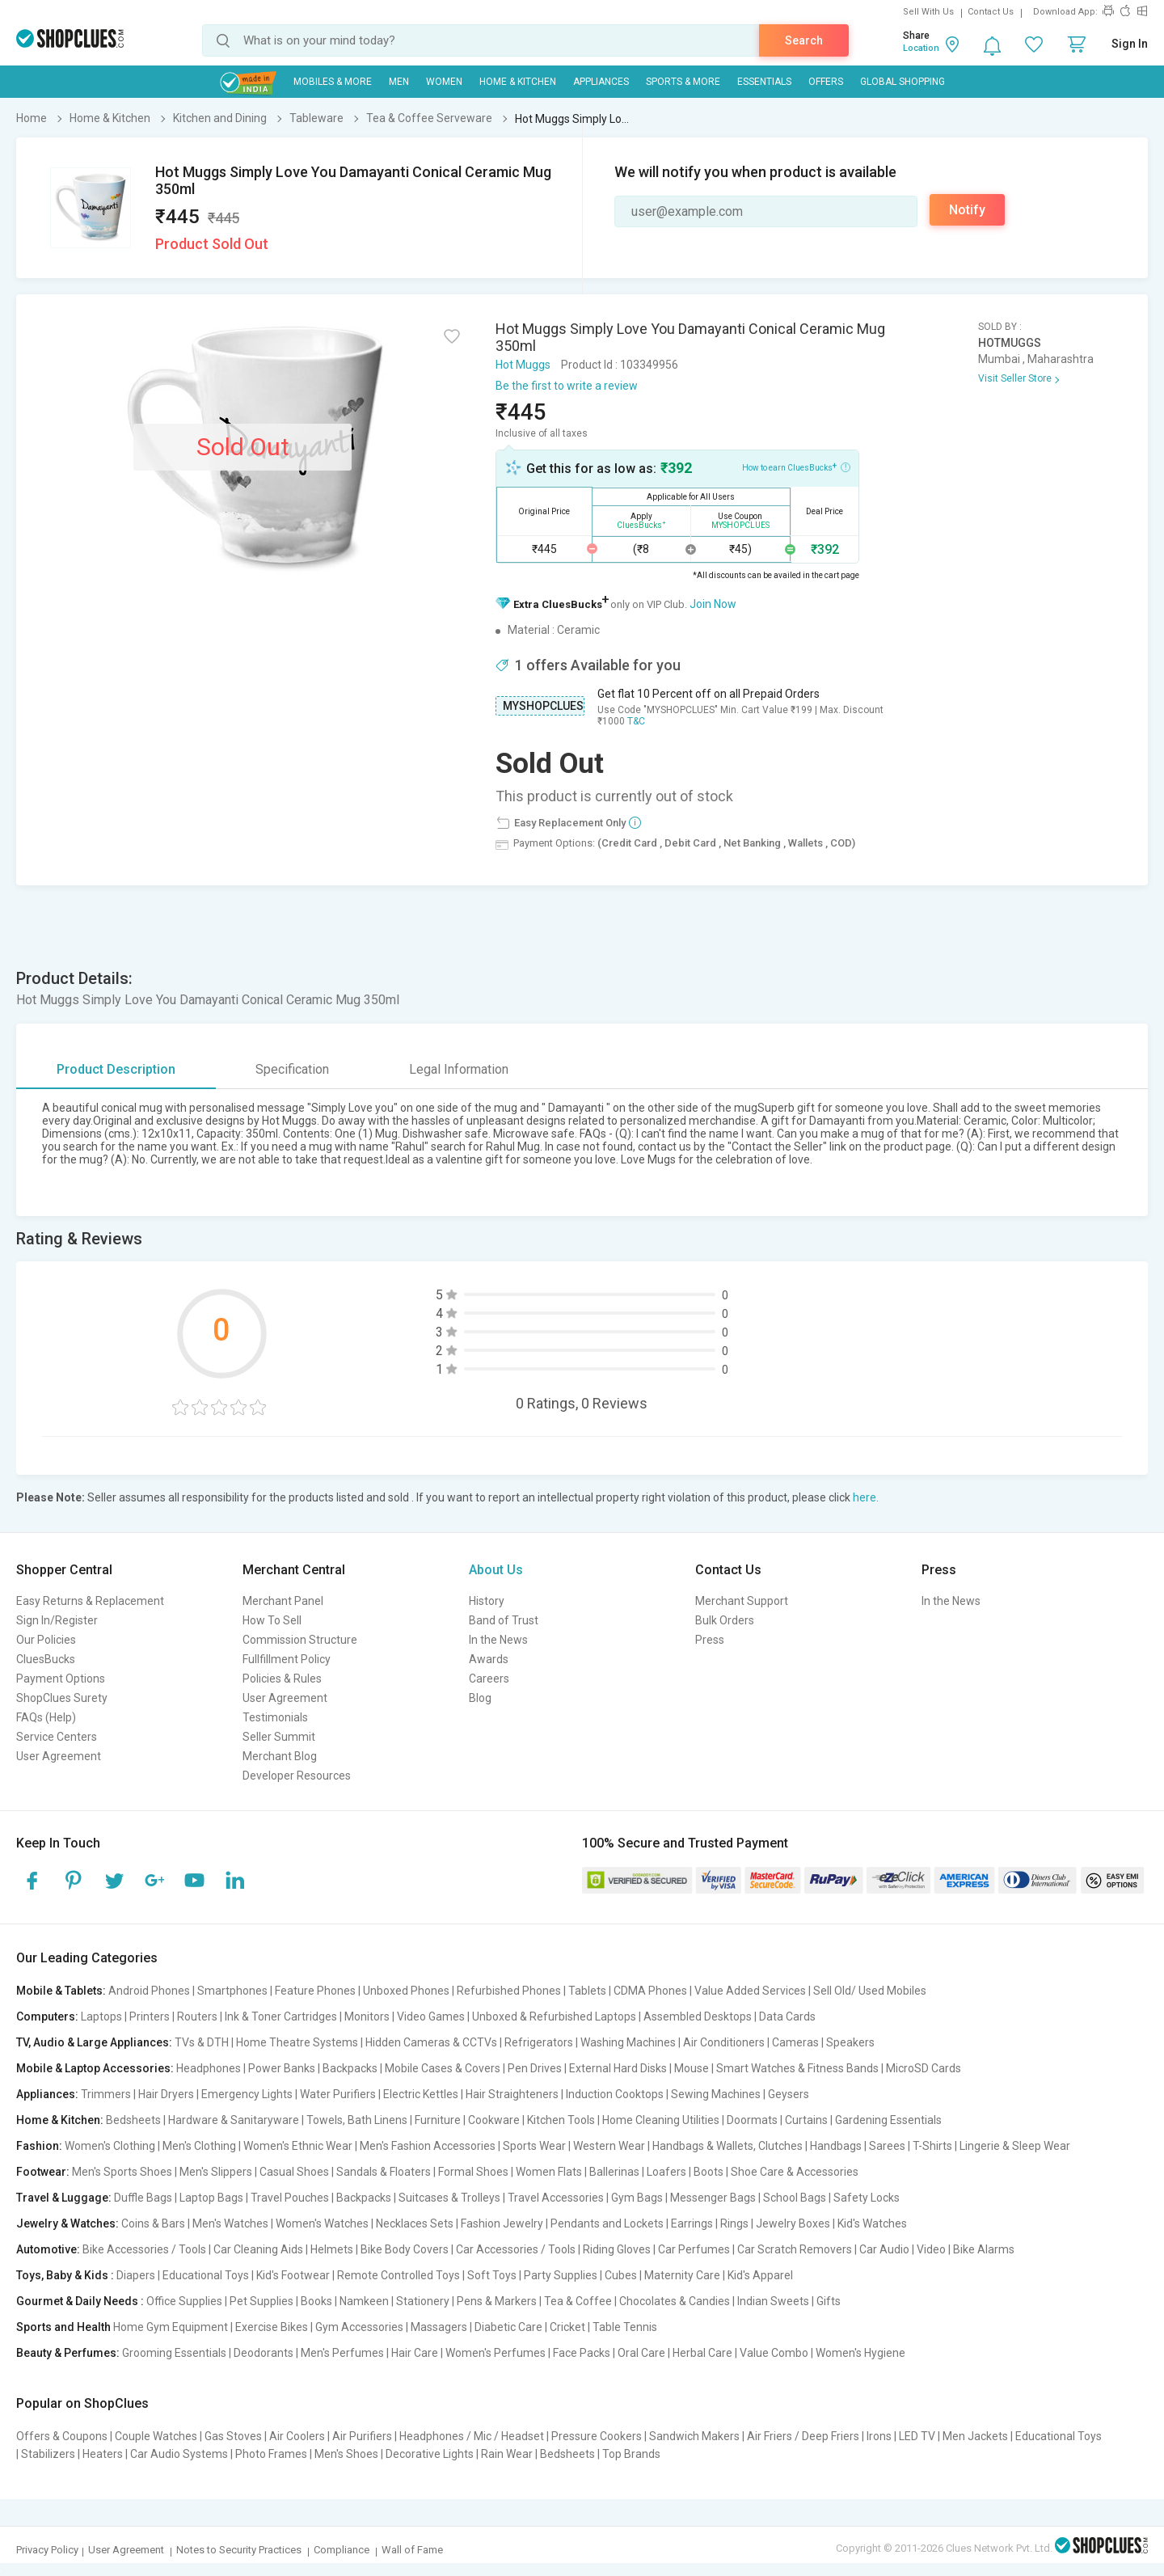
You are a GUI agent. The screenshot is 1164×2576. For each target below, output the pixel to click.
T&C (636, 721)
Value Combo (774, 2352)
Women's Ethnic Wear (297, 2145)
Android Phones (149, 1990)
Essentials (764, 81)
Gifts (828, 2301)
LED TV (917, 2436)
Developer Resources (296, 1775)
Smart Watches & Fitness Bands (797, 2068)
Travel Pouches (290, 2197)
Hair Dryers (166, 2094)
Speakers (850, 2042)
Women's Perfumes (495, 2352)
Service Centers (56, 1736)
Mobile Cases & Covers (442, 2068)
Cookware (494, 2120)
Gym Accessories (359, 2327)
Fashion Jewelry (502, 2223)
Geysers (788, 2094)
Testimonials (275, 1717)
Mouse (691, 2068)
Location (921, 48)
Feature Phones (315, 1990)
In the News (498, 1639)
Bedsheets (133, 2120)
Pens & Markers (497, 2301)
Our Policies (46, 1639)
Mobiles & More (332, 81)
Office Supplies (184, 2301)
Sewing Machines (716, 2094)
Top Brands (631, 2453)
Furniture (438, 2120)
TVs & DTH (202, 2042)
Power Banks (281, 2068)
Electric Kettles (420, 2094)
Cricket (567, 2327)
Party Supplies (560, 2275)
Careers (489, 1678)
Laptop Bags (211, 2197)
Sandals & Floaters (383, 2171)
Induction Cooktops (615, 2094)
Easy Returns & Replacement (90, 1600)
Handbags (836, 2145)
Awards (488, 1659)
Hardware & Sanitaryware (233, 2120)
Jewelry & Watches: (67, 2223)
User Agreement (58, 1756)
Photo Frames (271, 2453)
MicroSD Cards (923, 2068)
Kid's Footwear (293, 2275)
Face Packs (581, 2352)
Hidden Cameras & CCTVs (431, 2042)
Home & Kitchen (517, 81)
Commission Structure (299, 1639)
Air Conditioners (724, 2042)
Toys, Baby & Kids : (65, 2275)
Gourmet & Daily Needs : (80, 2301)
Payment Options (60, 1678)
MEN (399, 81)
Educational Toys (205, 2275)
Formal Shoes (473, 2171)
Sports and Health (63, 2327)
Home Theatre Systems (297, 2042)
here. (866, 1497)
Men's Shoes (346, 2453)
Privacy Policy (47, 2550)
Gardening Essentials (888, 2120)
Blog (480, 1697)
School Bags (794, 2197)
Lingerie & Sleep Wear (1014, 2145)
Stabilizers (48, 2453)
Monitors (367, 2016)
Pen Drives (535, 2068)
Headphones (208, 2068)
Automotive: (48, 2249)
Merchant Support (741, 1600)
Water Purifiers (338, 2094)
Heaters (102, 2453)
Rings (734, 2223)
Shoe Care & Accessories (794, 2171)
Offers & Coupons (62, 2436)
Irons (879, 2436)
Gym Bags (637, 2197)
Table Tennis (625, 2327)
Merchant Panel (282, 1600)
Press (709, 1639)
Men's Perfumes (342, 2352)
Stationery (422, 2301)
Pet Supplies (261, 2301)
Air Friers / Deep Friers (803, 2436)
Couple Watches (156, 2436)
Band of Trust (503, 1620)
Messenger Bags (713, 2197)
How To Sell (272, 1620)
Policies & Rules (282, 1678)
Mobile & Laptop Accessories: (95, 2068)
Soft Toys (492, 2275)
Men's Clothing (199, 2145)
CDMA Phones (650, 1990)
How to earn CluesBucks (796, 466)
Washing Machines (628, 2042)
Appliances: (47, 2094)
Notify (967, 209)
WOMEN (444, 81)
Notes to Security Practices (239, 2550)
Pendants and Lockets (607, 2223)
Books (316, 2301)
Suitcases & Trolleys (449, 2197)
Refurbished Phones (509, 1990)
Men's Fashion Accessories (428, 2145)
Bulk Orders (724, 1620)
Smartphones (232, 1990)
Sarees (887, 2145)
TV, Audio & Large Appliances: (94, 2042)
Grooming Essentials (174, 2352)
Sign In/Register (57, 1620)
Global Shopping (902, 81)
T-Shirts (932, 2145)
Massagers (439, 2327)
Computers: (47, 2016)
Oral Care (641, 2352)
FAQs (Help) (46, 1717)
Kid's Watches (872, 2223)
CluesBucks (45, 1659)
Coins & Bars (153, 2223)
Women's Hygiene (860, 2352)
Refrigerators (538, 2042)
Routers (197, 2016)
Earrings (692, 2223)
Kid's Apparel (760, 2275)
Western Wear (609, 2145)
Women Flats (549, 2171)
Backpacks (350, 2068)
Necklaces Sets (414, 2223)
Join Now (713, 604)
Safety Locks (866, 2197)
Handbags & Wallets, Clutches (727, 2145)
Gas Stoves (233, 2436)
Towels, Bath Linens (356, 2120)
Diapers (135, 2275)
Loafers (666, 2171)
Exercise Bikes (271, 2327)
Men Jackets (975, 2436)
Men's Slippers (215, 2171)
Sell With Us (928, 11)
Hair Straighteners (512, 2094)
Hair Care (414, 2352)
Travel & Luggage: (64, 2197)
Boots (708, 2171)
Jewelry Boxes (793, 2223)
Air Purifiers (362, 2436)
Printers (149, 2016)
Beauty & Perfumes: (68, 2352)
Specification (292, 1069)
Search (804, 40)
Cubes (621, 2275)
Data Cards (787, 2016)
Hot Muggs (523, 364)
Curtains (806, 2120)
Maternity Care (682, 2275)
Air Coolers (297, 2436)
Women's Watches (322, 2223)
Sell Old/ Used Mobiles (869, 1990)
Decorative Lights (430, 2453)
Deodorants (263, 2352)
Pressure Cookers (596, 2436)
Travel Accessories (556, 2197)
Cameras (795, 2042)
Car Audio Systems (179, 2453)
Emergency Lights (247, 2094)
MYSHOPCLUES (543, 705)
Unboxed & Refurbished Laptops (554, 2016)
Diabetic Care (508, 2327)
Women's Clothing (110, 2145)
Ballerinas (614, 2171)
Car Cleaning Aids (258, 2249)
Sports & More (683, 81)
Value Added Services (750, 1990)
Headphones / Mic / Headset (471, 2436)
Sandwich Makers (694, 2436)
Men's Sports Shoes (122, 2171)
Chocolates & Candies (674, 2301)
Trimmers (106, 2094)
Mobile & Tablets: (61, 1990)
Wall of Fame (412, 2550)
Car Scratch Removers (794, 2249)
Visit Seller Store (1015, 378)
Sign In (1129, 43)
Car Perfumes (694, 2249)
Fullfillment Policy (286, 1659)
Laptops (101, 2016)
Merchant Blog (279, 1756)
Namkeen (364, 2301)
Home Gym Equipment (170, 2327)
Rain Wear (507, 2453)
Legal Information (458, 1069)
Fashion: (39, 2145)
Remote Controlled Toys (398, 2275)
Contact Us (991, 11)
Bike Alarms (983, 2249)
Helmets (331, 2249)
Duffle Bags (143, 2197)
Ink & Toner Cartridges (281, 2016)
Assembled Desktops (697, 2016)
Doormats (752, 2120)
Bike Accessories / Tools (144, 2249)
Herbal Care (702, 2352)
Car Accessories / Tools (516, 2249)
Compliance (341, 2550)
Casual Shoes (294, 2171)
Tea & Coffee (578, 2301)
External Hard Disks (618, 2068)
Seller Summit (278, 1736)
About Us (496, 1569)
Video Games (431, 2016)
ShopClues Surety (62, 1697)
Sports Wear (534, 2145)
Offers (825, 81)
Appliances (601, 81)
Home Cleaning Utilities (660, 2120)
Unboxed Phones (406, 1990)
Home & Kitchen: (59, 2120)
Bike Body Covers (405, 2249)
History (486, 1600)
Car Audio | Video (902, 2249)
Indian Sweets (773, 2301)
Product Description (116, 1069)
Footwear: (43, 2171)
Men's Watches (230, 2223)
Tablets (587, 1990)
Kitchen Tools (561, 2120)
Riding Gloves (617, 2249)
